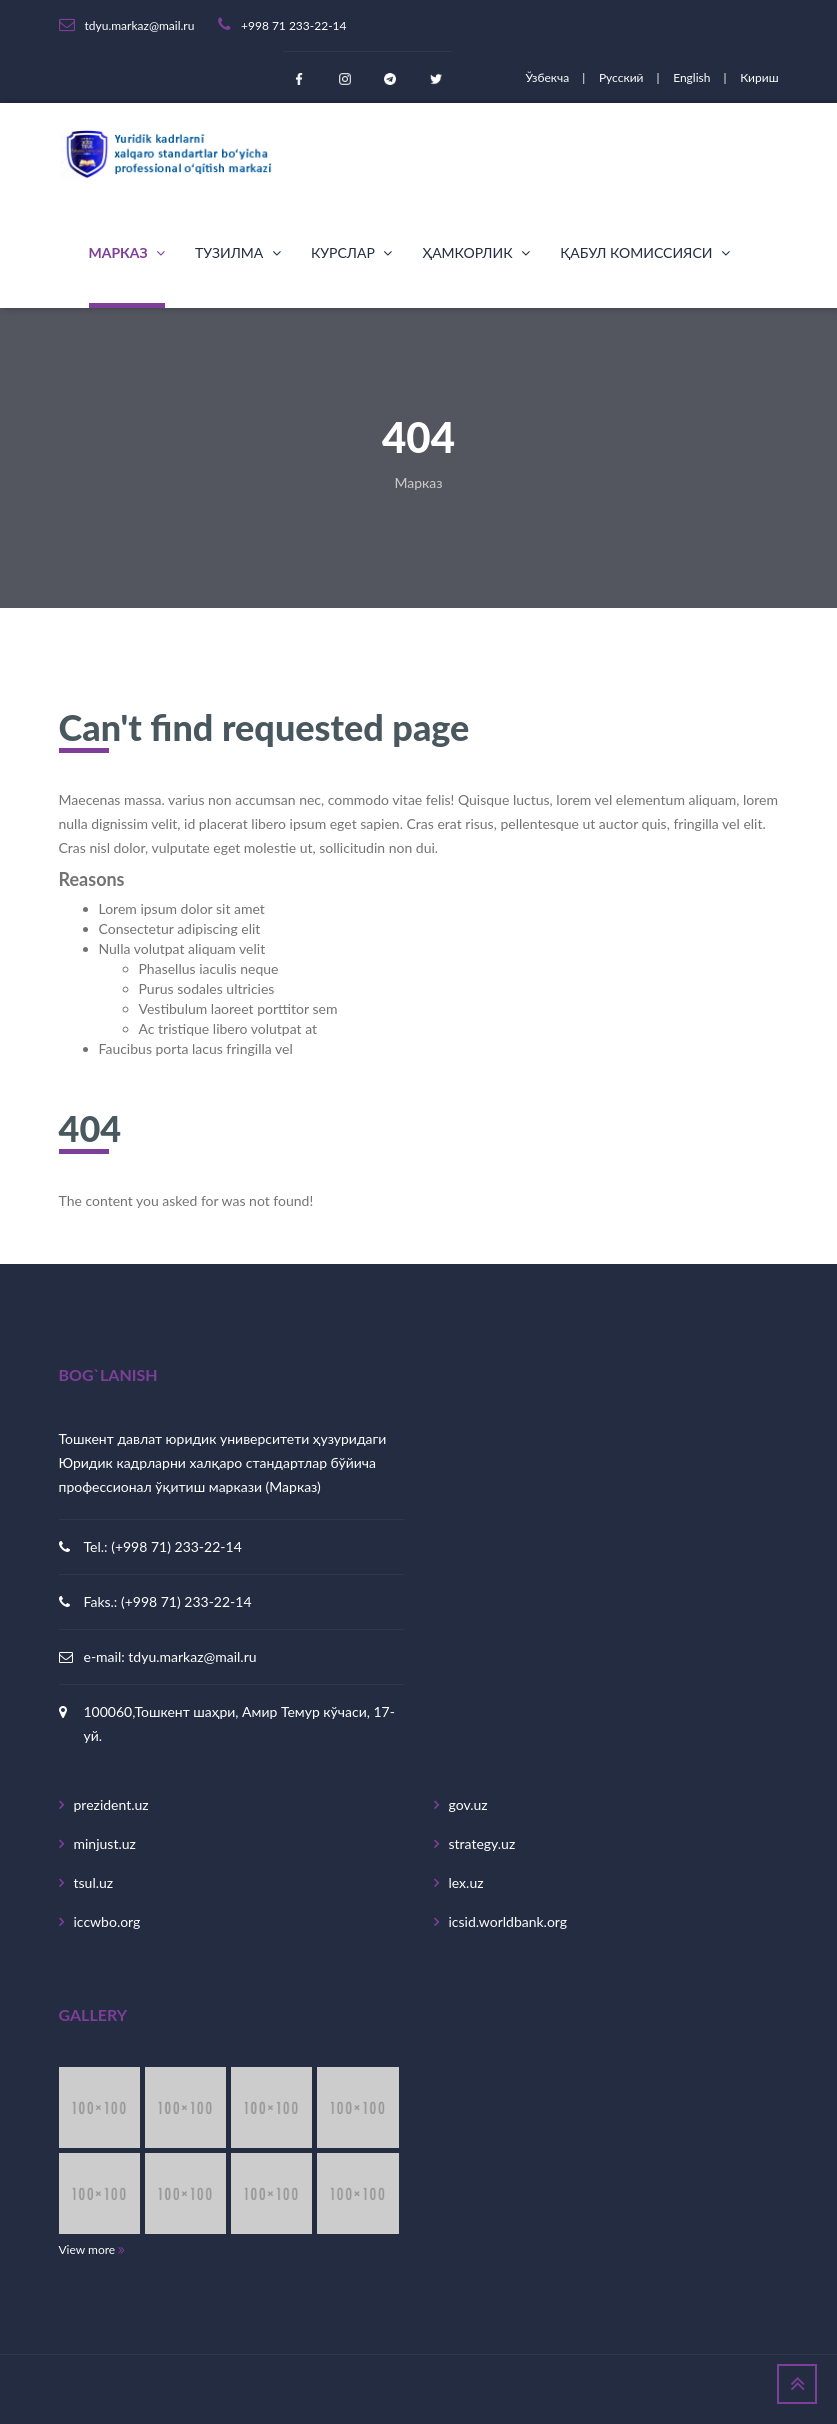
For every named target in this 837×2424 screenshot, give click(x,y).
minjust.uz (105, 1843)
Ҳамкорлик (476, 252)
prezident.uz (111, 1804)
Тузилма (238, 252)
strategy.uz (482, 1843)
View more (92, 2249)
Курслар (352, 252)
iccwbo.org (107, 1921)
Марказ (127, 252)
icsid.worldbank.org (508, 1921)
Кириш (759, 77)
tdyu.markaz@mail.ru (192, 1656)
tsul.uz (94, 1882)
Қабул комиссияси (645, 252)
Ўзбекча (548, 77)
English (693, 77)
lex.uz (466, 1882)
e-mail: (106, 1656)
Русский (623, 77)
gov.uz (468, 1804)
